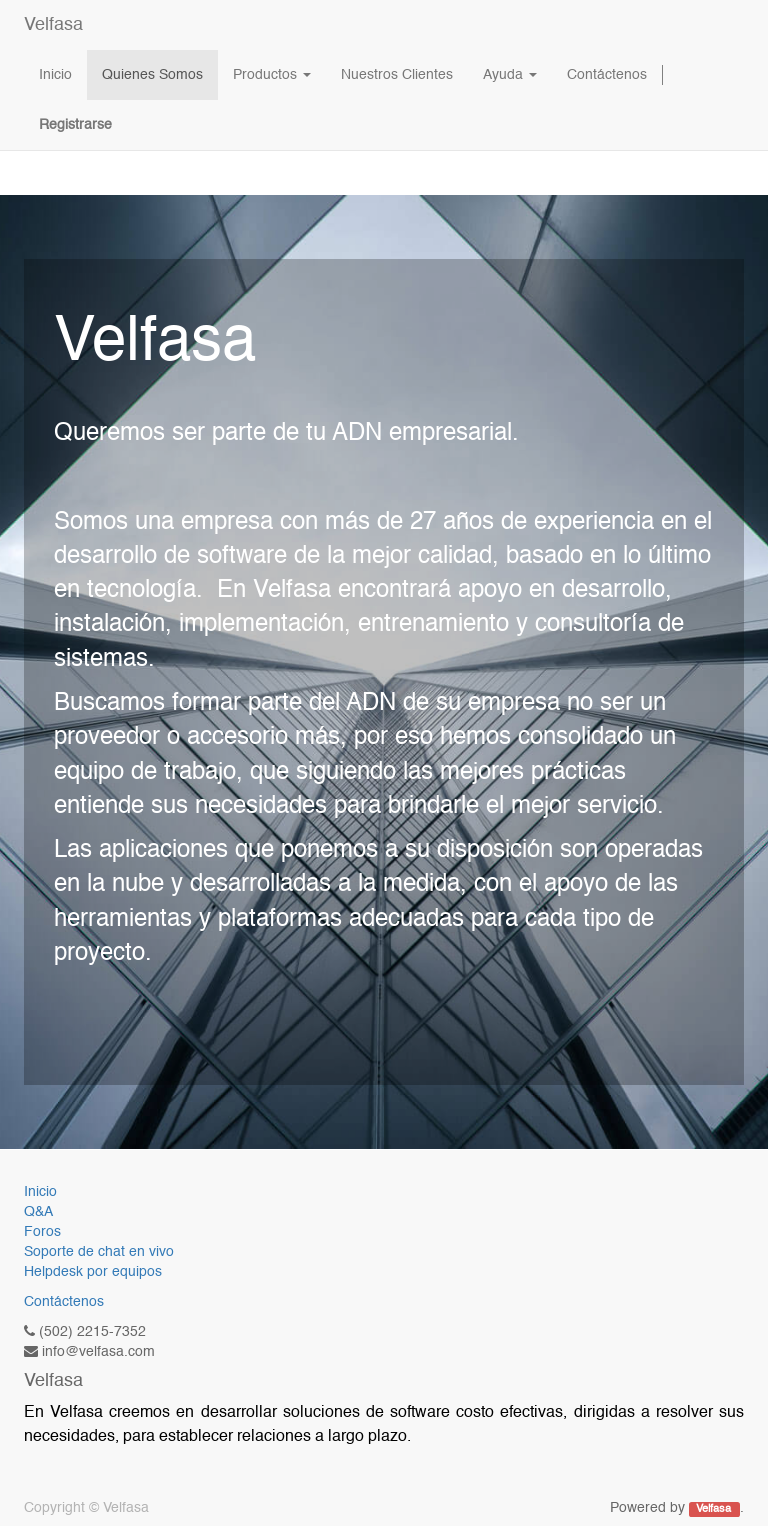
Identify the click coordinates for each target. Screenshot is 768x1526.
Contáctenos (64, 1302)
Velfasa (53, 25)
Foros (42, 1232)
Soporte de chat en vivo (99, 1252)
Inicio (40, 1192)
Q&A (38, 1212)
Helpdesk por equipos (93, 1272)
